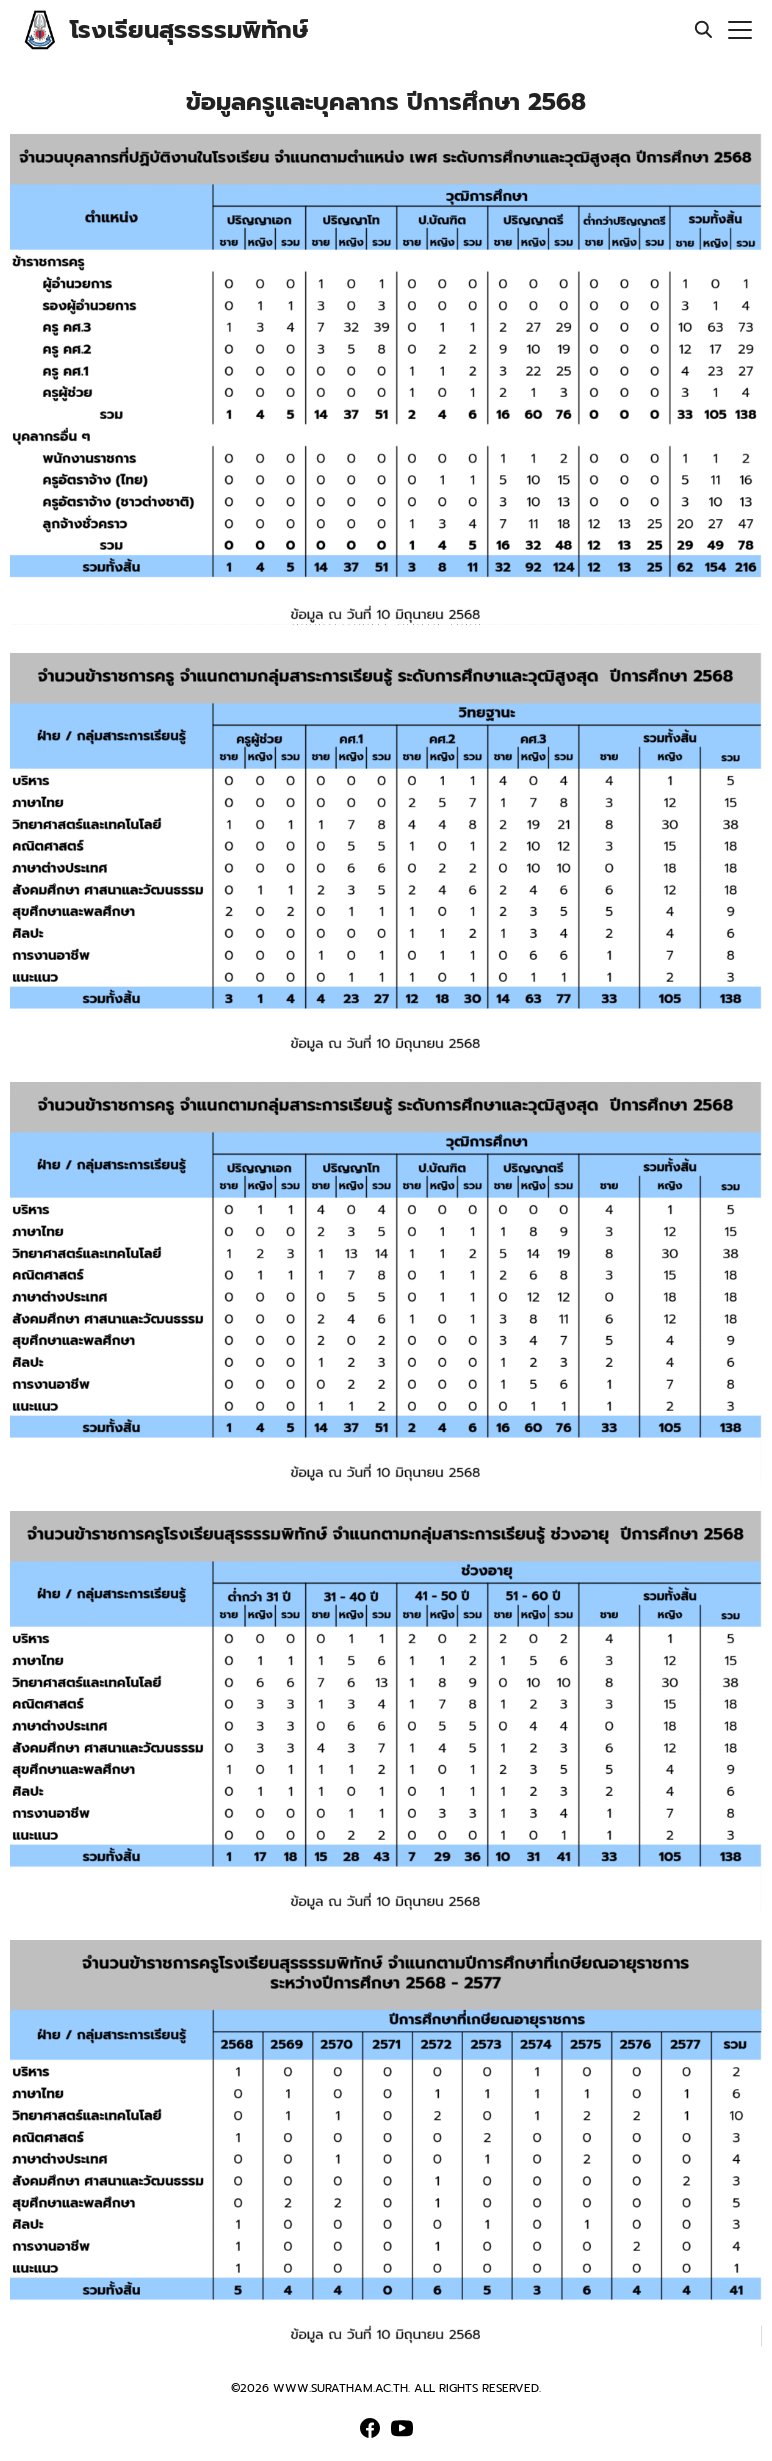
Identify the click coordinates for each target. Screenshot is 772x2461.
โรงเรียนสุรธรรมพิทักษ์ (189, 30)
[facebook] (370, 2428)
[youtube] (402, 2428)
